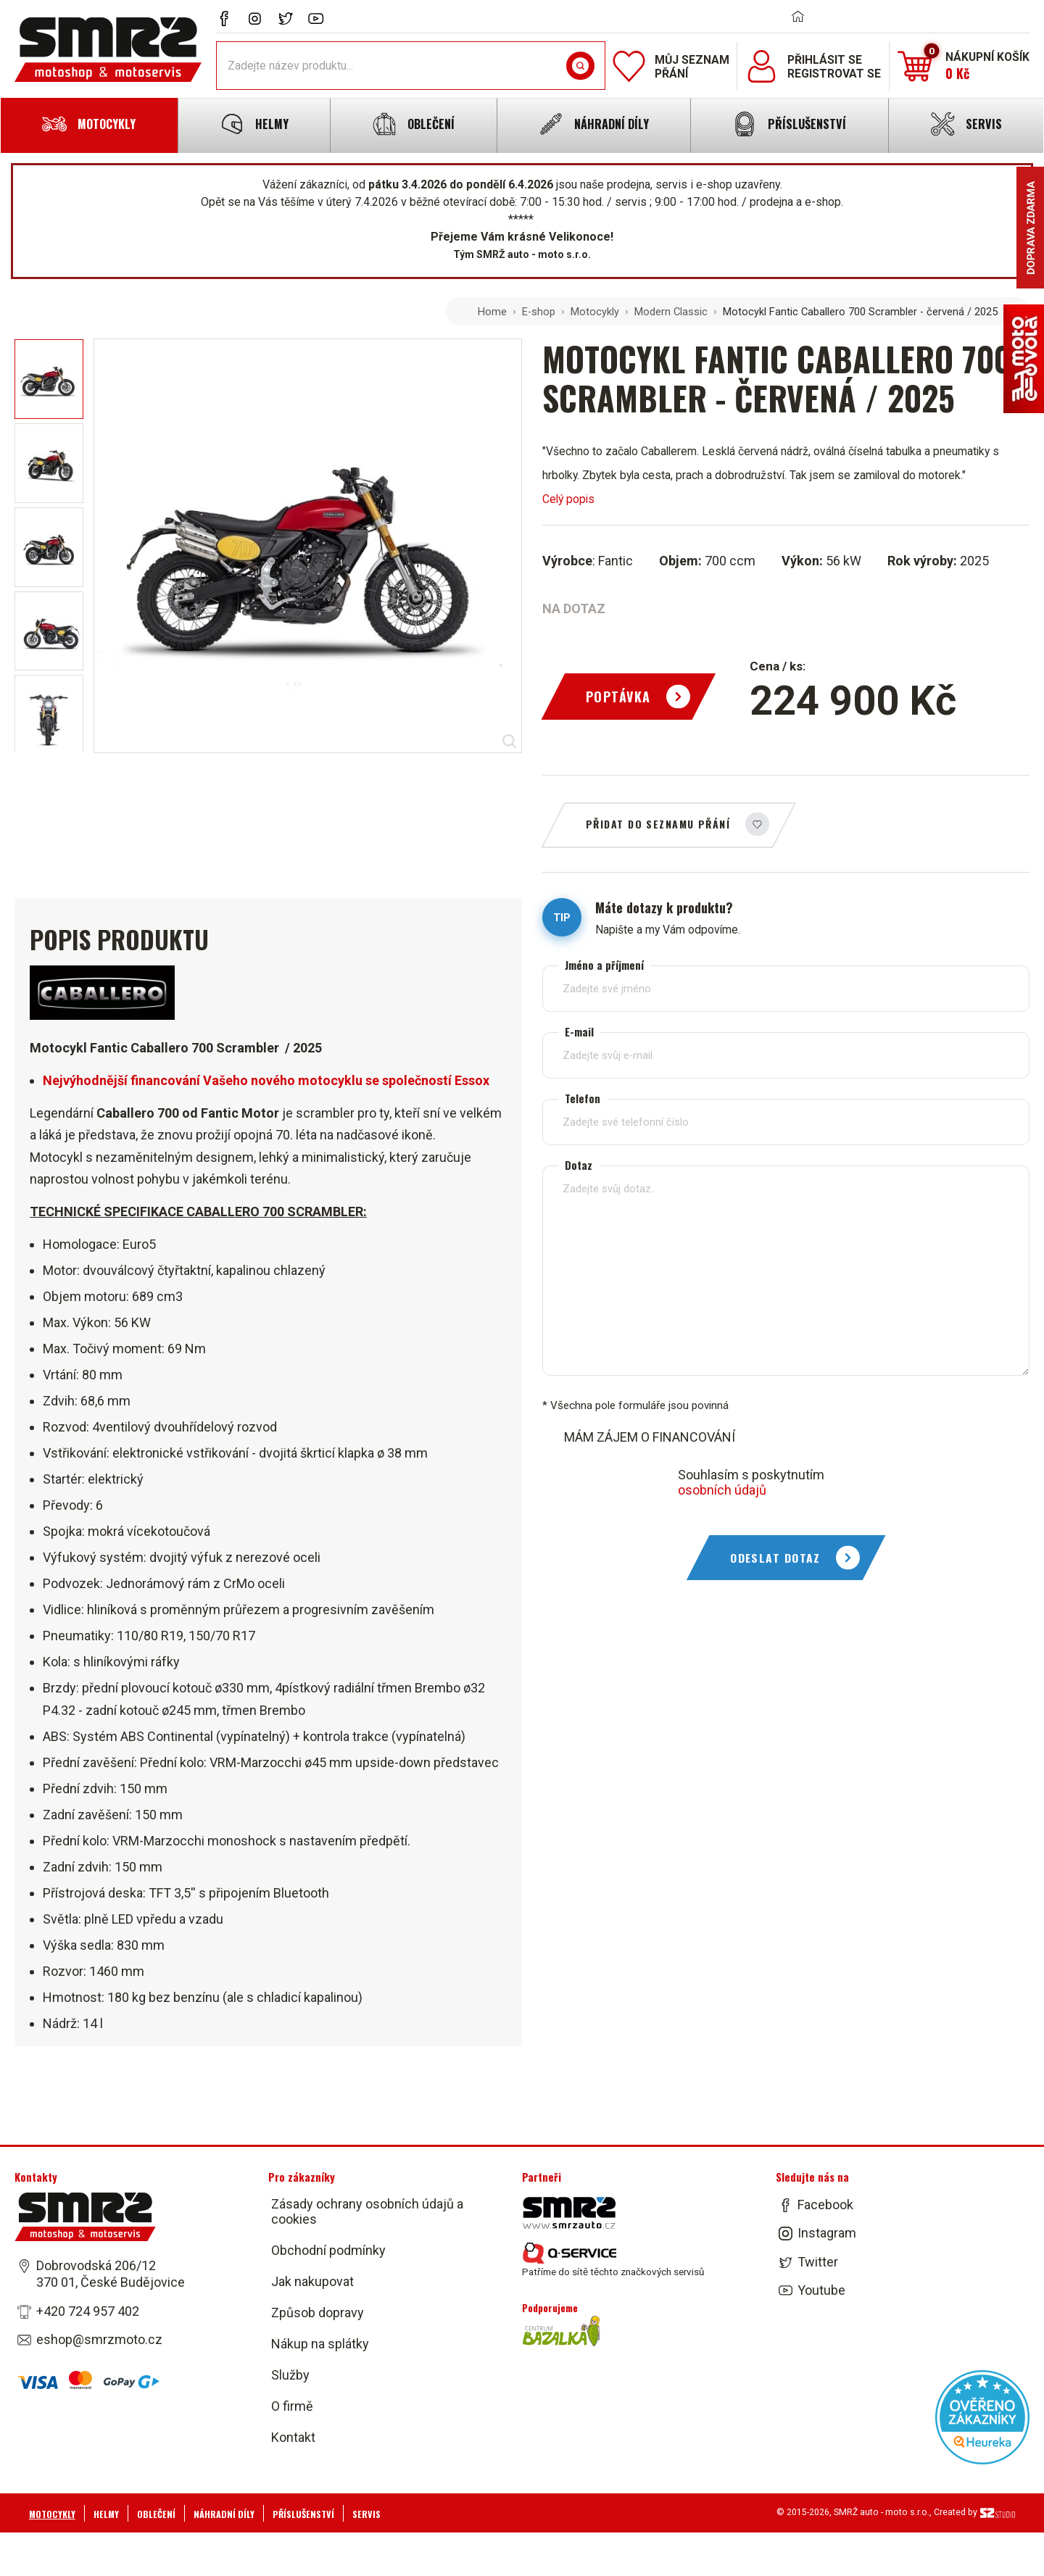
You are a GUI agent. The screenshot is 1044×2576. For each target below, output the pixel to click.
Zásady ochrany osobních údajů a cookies (367, 2211)
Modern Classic (671, 311)
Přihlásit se (824, 60)
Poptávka (618, 696)
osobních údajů (722, 1489)
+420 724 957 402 (87, 2310)
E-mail (579, 1031)
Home (492, 311)
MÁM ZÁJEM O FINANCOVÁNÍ (649, 1437)
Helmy (106, 2513)
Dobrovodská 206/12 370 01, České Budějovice (110, 2274)
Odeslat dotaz (775, 1557)
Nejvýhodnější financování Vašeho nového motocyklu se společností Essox (266, 1080)
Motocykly (595, 311)
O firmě (292, 2406)
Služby (290, 2374)
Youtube (821, 2290)
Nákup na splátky (320, 2343)
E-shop (538, 311)
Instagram (827, 2232)
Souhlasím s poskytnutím (751, 1482)
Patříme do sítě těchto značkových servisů (613, 2260)
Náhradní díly (224, 2513)
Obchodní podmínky (328, 2250)
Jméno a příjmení (604, 965)
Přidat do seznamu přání (658, 823)
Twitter (818, 2261)
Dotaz (578, 1165)
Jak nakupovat (312, 2281)
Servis (366, 2513)
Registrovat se (834, 73)
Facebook (825, 2204)
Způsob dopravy (317, 2312)
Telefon (582, 1098)
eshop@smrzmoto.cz (99, 2339)
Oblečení (156, 2513)
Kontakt (293, 2437)
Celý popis (568, 499)
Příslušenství (303, 2513)
